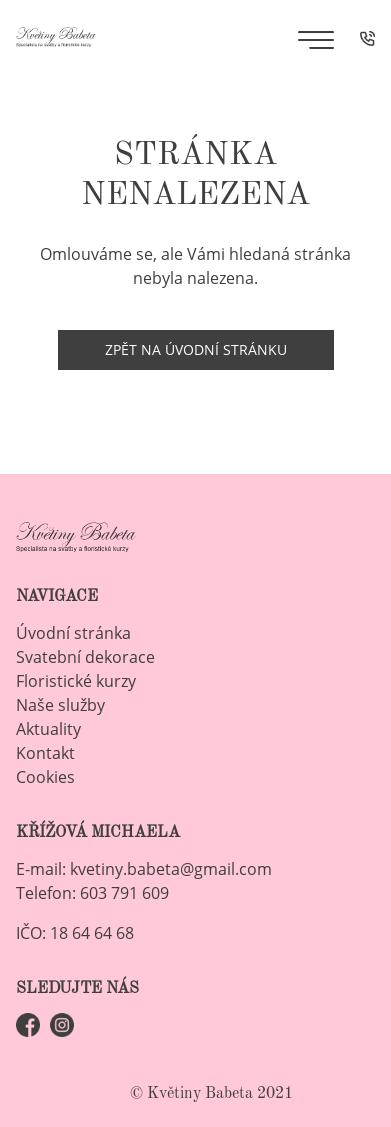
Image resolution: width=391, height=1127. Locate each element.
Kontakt (45, 753)
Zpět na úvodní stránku (196, 349)
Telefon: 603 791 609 (92, 893)
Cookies (45, 777)
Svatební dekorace (85, 657)
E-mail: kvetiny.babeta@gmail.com (144, 869)
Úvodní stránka (73, 633)
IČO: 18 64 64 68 (75, 933)
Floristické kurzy (76, 681)
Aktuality (48, 729)
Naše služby (60, 705)
